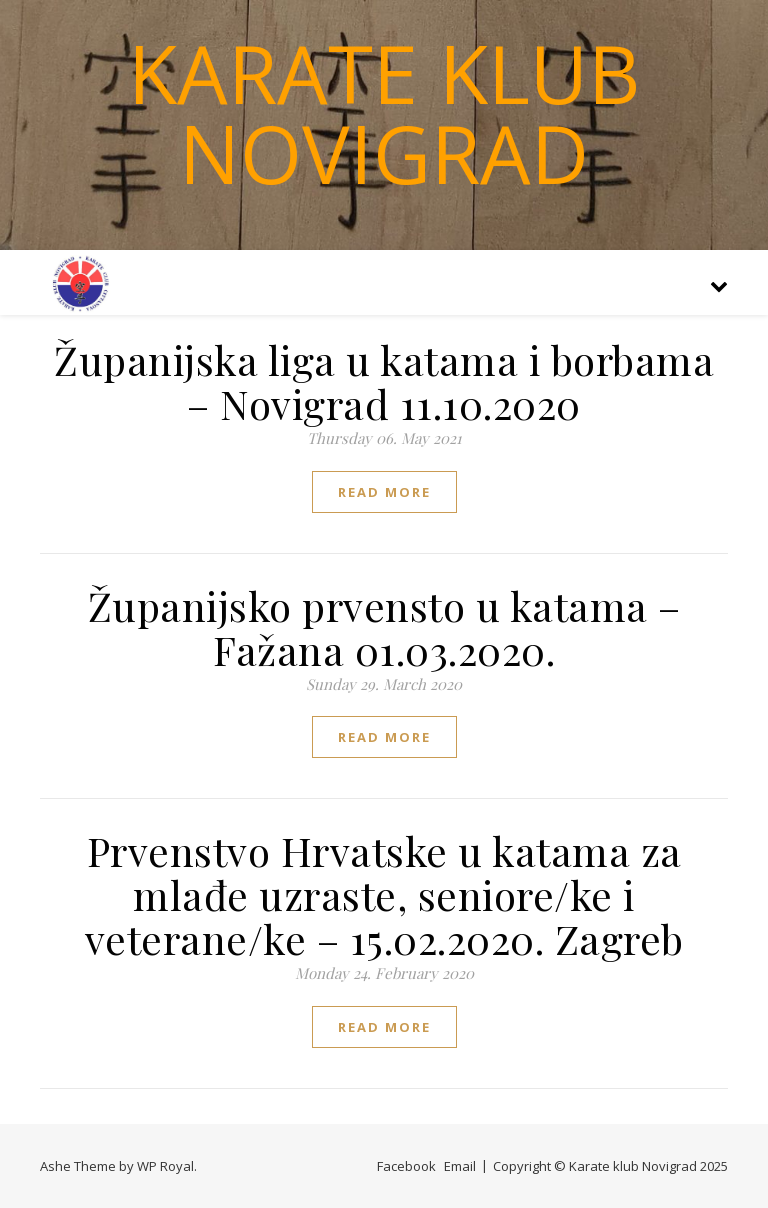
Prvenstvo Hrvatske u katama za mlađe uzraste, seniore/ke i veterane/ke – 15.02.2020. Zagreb (384, 894)
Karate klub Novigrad (384, 113)
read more (384, 492)
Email (460, 1166)
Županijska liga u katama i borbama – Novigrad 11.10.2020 (384, 381)
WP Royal (165, 1166)
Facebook (406, 1166)
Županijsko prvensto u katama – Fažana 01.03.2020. (384, 627)
